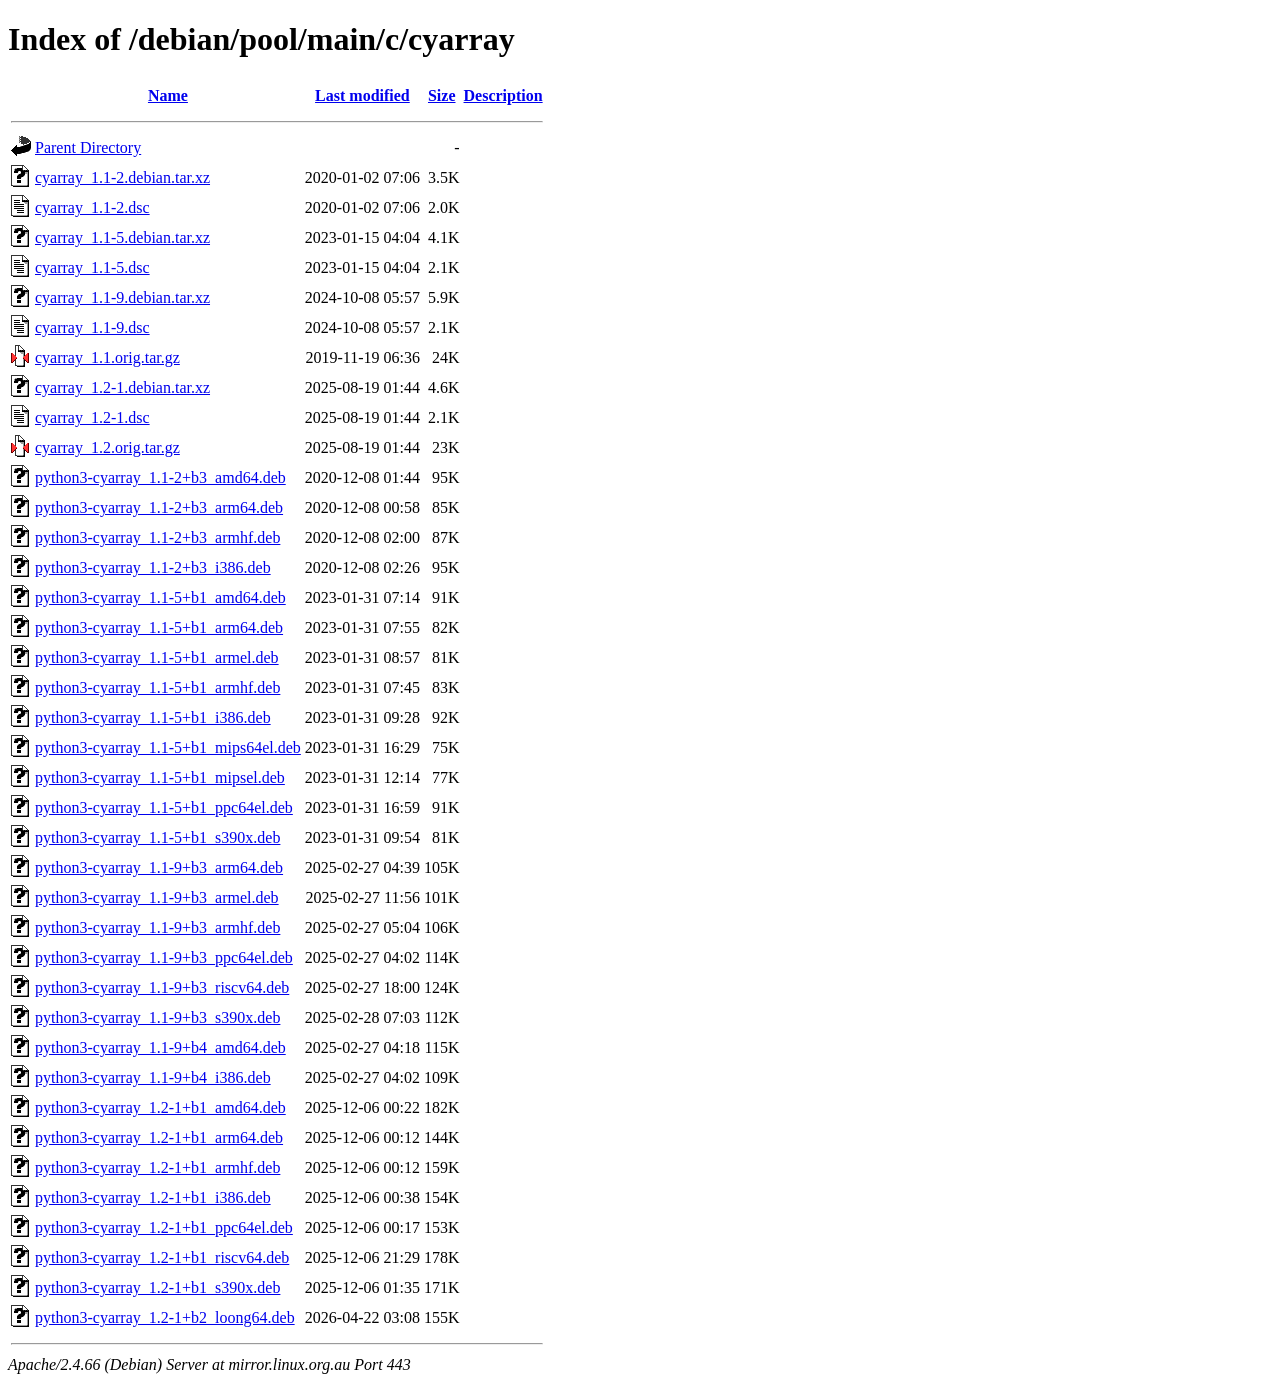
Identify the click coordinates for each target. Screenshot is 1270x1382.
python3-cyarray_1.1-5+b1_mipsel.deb (160, 777)
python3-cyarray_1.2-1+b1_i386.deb (153, 1197)
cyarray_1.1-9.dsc (92, 327)
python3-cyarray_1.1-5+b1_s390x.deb (157, 837)
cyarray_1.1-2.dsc (92, 207)
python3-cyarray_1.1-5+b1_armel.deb (157, 657)
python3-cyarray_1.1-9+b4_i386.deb (153, 1077)
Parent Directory (88, 147)
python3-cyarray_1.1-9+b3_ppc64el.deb (164, 957)
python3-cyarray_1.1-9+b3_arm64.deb (159, 867)
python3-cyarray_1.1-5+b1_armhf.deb (157, 687)
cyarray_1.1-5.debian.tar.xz (122, 237)
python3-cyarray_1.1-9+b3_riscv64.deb (162, 987)
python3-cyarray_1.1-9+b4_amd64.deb (160, 1047)
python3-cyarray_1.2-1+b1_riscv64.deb (162, 1257)
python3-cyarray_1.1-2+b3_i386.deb (153, 567)
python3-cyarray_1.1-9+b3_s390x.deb (157, 1017)
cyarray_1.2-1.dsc (92, 417)
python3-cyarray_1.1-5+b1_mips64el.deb (168, 747)
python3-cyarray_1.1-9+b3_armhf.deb (157, 927)
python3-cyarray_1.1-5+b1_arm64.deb (159, 627)
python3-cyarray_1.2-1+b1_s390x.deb (157, 1287)
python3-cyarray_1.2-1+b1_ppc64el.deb (164, 1227)
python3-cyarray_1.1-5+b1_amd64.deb (160, 597)
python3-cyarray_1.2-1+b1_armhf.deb (157, 1167)
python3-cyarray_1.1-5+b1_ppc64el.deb (164, 807)
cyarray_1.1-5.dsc (92, 267)
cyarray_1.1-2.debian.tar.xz (122, 177)
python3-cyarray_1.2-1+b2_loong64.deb (165, 1317)
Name (168, 95)
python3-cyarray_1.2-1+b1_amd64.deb (160, 1107)
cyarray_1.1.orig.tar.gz (107, 357)
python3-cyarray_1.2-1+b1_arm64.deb (159, 1137)
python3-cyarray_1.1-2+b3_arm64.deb (159, 507)
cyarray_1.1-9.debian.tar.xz (122, 297)
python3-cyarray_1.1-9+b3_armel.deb (157, 897)
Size (442, 95)
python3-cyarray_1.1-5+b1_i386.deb (153, 717)
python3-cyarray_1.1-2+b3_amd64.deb (160, 477)
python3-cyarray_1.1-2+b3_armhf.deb (157, 537)
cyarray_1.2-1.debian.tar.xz (122, 387)
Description (503, 95)
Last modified (362, 95)
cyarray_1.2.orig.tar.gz (107, 447)
